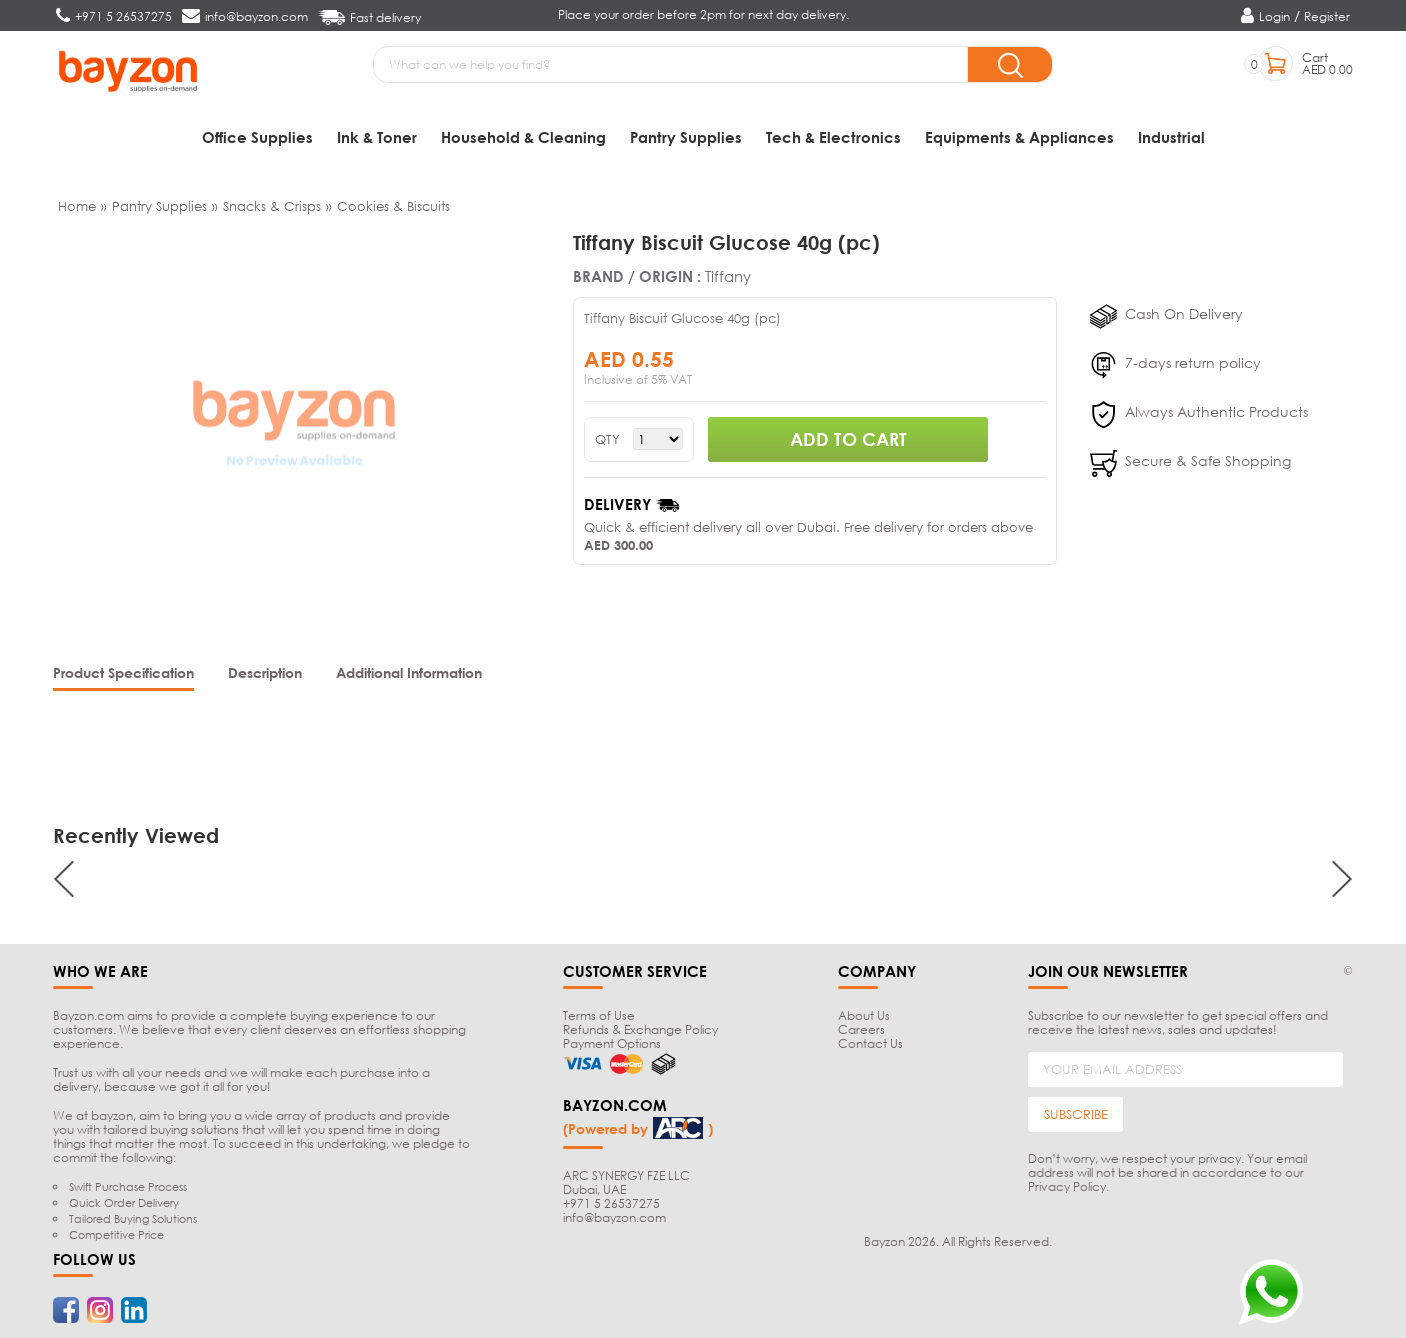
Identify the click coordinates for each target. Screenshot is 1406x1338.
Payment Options (612, 1043)
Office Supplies (257, 137)
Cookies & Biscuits (393, 206)
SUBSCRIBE (1076, 1115)
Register (1327, 16)
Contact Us (870, 1043)
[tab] (123, 674)
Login (1274, 16)
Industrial (1171, 137)
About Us (864, 1015)
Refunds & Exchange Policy (640, 1029)
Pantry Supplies (686, 137)
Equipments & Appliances (1019, 137)
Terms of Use (599, 1015)
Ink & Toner (377, 137)
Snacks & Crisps (272, 206)
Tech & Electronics (833, 137)
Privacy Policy (1067, 1186)
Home (77, 206)
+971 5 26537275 (611, 1203)
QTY (607, 439)
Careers (861, 1029)
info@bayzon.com (614, 1217)
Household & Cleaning (523, 137)
